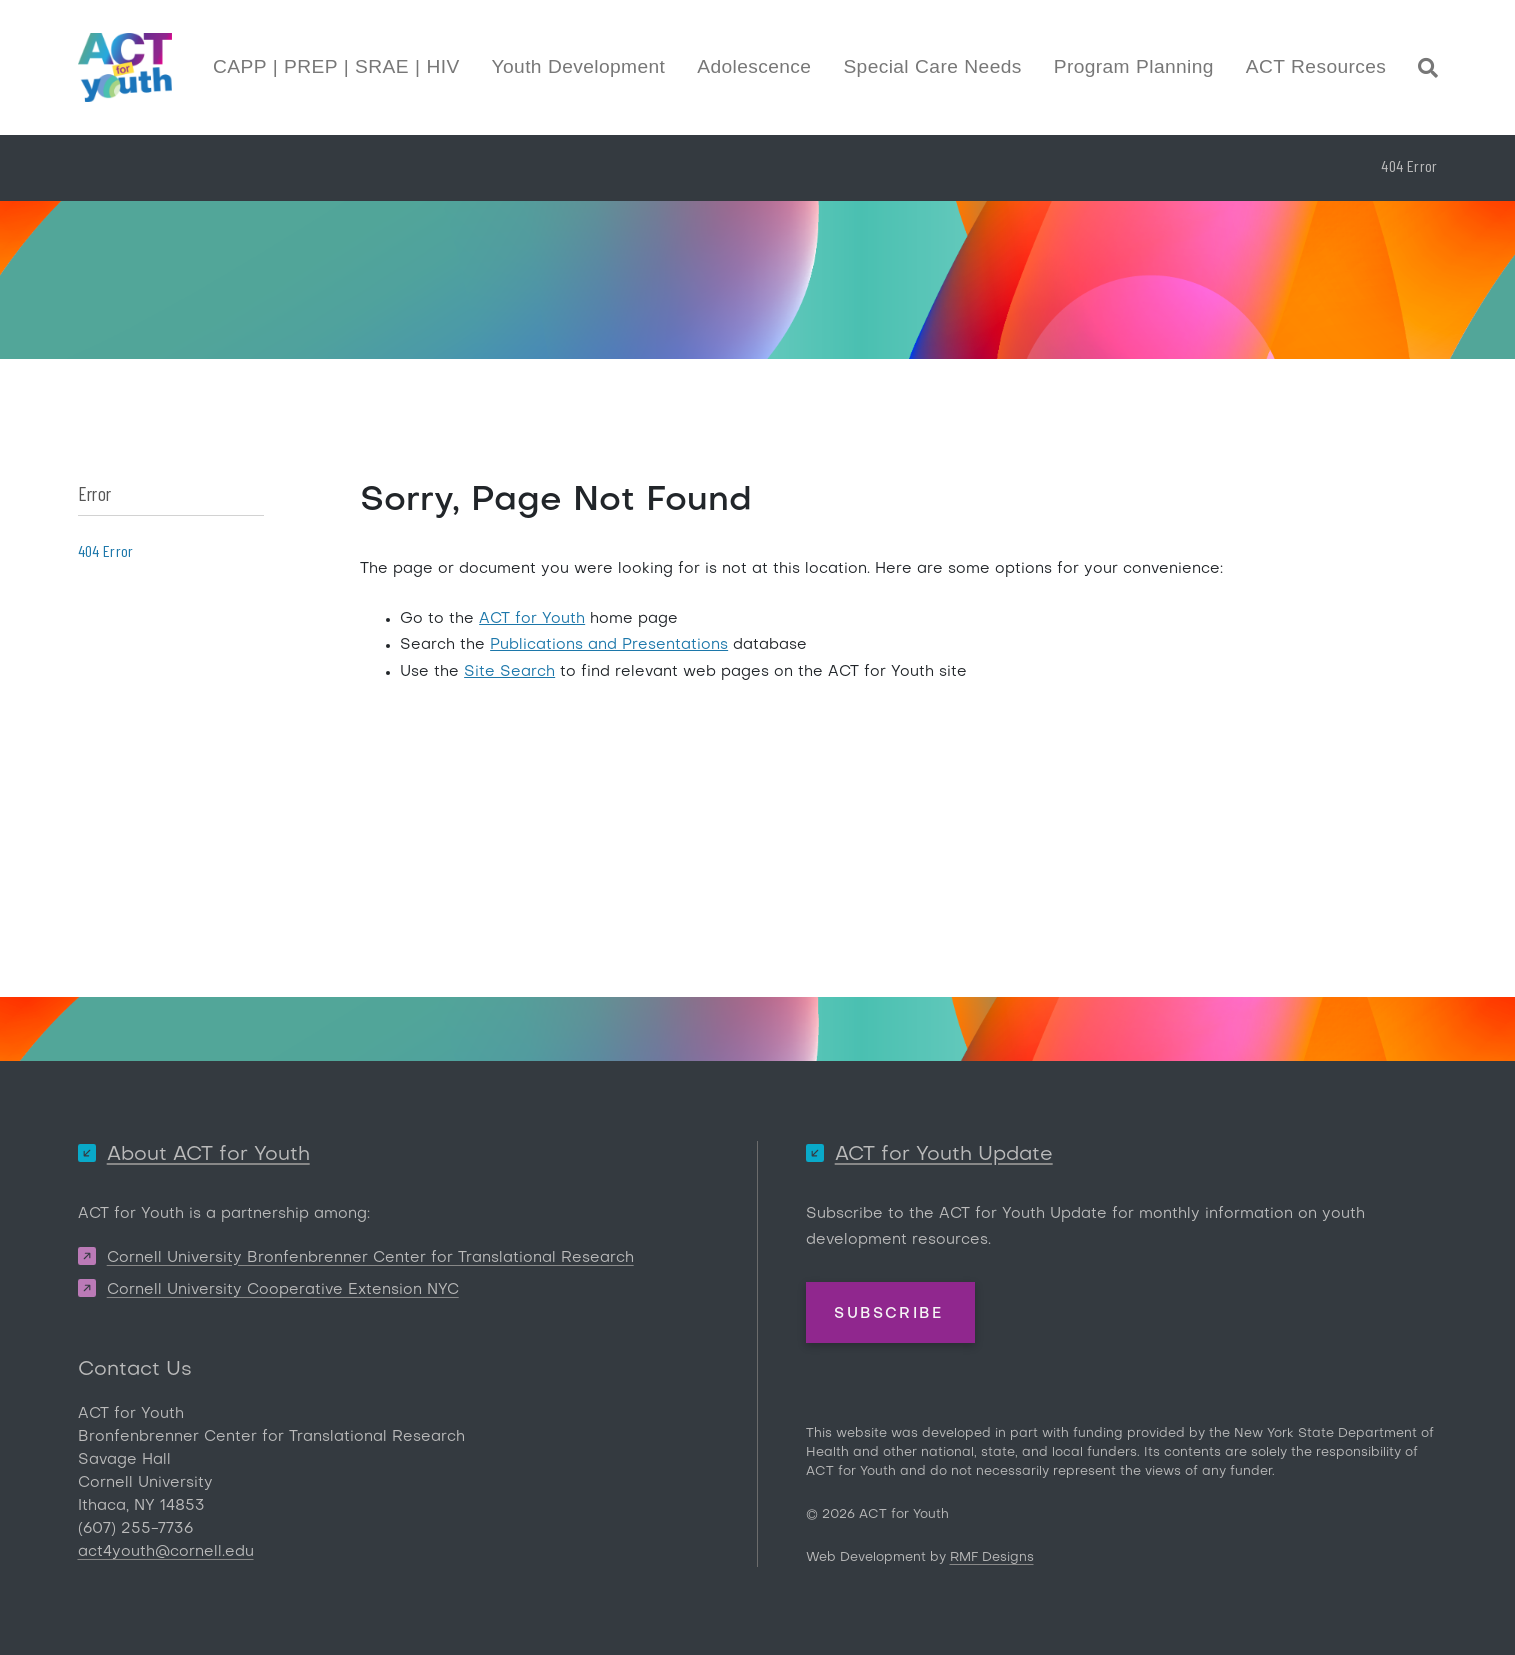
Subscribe (888, 1314)
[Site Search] (1428, 71)
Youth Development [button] (579, 66)
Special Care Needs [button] (932, 66)
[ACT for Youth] (125, 67)
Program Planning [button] (1134, 66)
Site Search (509, 672)
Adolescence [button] (754, 66)
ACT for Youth (532, 619)
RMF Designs (992, 1557)
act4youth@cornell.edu (166, 1552)
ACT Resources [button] (1316, 66)
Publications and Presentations (609, 645)
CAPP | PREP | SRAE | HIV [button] (336, 66)
